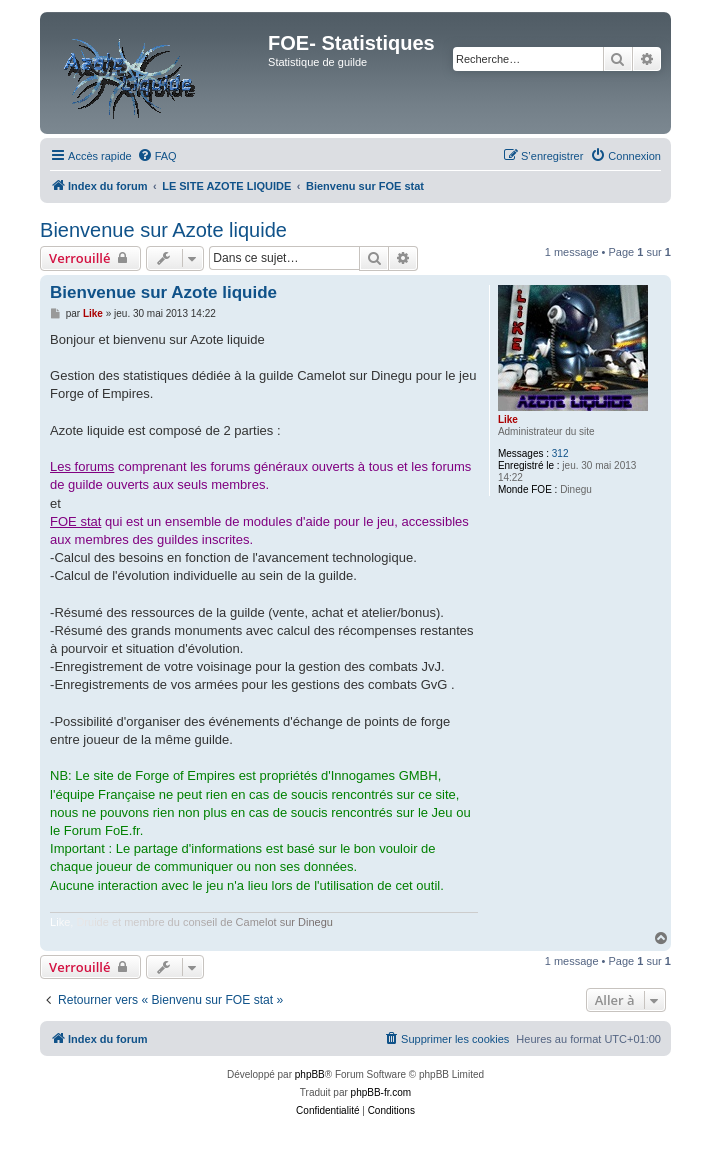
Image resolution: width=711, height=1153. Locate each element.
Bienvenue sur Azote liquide (163, 230)
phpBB (310, 1074)
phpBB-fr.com (381, 1092)
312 (560, 453)
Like (508, 419)
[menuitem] (157, 156)
